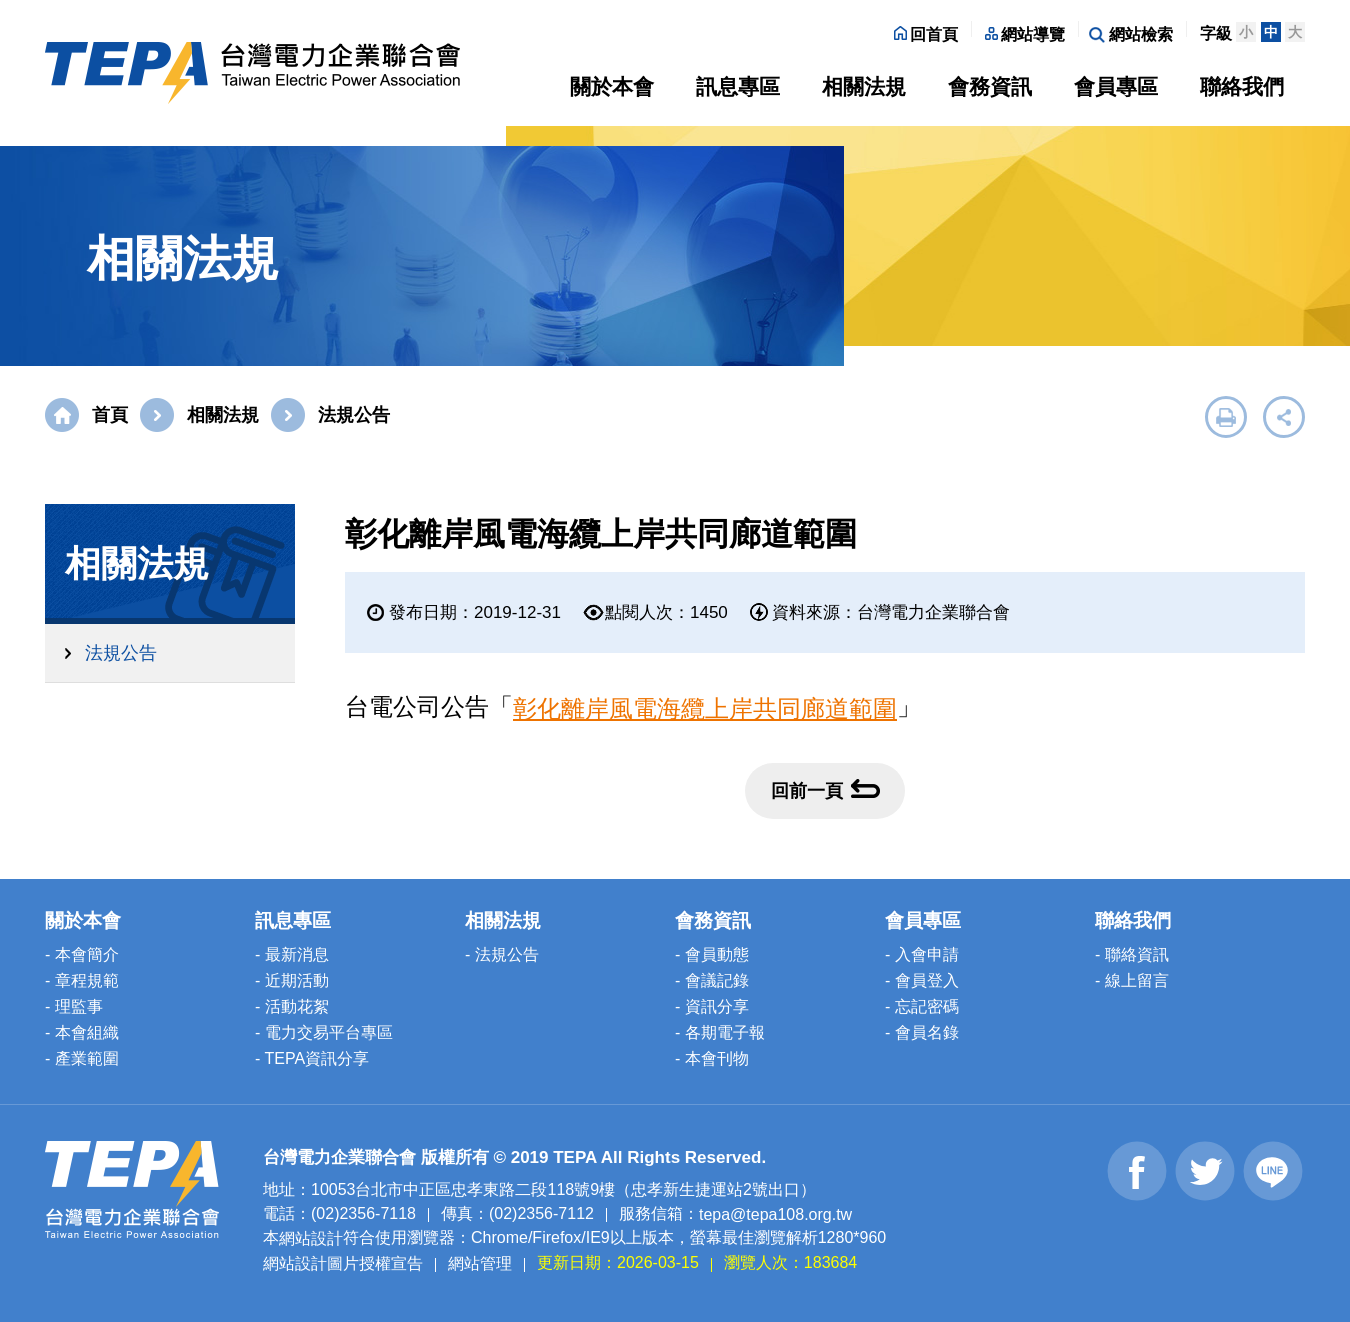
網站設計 (311, 1238)
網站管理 (480, 1263)
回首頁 (926, 34)
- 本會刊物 (712, 1058)
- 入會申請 (922, 954)
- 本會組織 (82, 1032)
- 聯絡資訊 (1132, 954)
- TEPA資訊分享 (312, 1058)
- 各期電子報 (720, 1032)
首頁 (110, 415)
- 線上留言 (1132, 980)
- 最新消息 (292, 954)
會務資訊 (990, 86)
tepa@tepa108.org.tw (775, 1213)
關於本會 (612, 86)
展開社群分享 (1284, 417)
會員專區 (1116, 86)
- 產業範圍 (82, 1058)
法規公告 (121, 653)
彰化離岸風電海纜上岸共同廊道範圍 (705, 708)
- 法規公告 (502, 954)
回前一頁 (825, 790)
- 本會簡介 (82, 954)
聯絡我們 (1242, 86)
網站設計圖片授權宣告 (343, 1263)
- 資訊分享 (712, 1006)
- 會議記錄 (712, 980)
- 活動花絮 (292, 1006)
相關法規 (864, 86)
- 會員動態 (712, 954)
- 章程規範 (82, 980)
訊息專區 (738, 86)
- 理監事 (74, 1006)
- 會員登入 (922, 980)
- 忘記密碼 (922, 1006)
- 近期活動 (292, 980)
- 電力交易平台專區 (324, 1032)
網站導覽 (1025, 34)
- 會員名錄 (922, 1032)
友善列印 (1226, 417)
